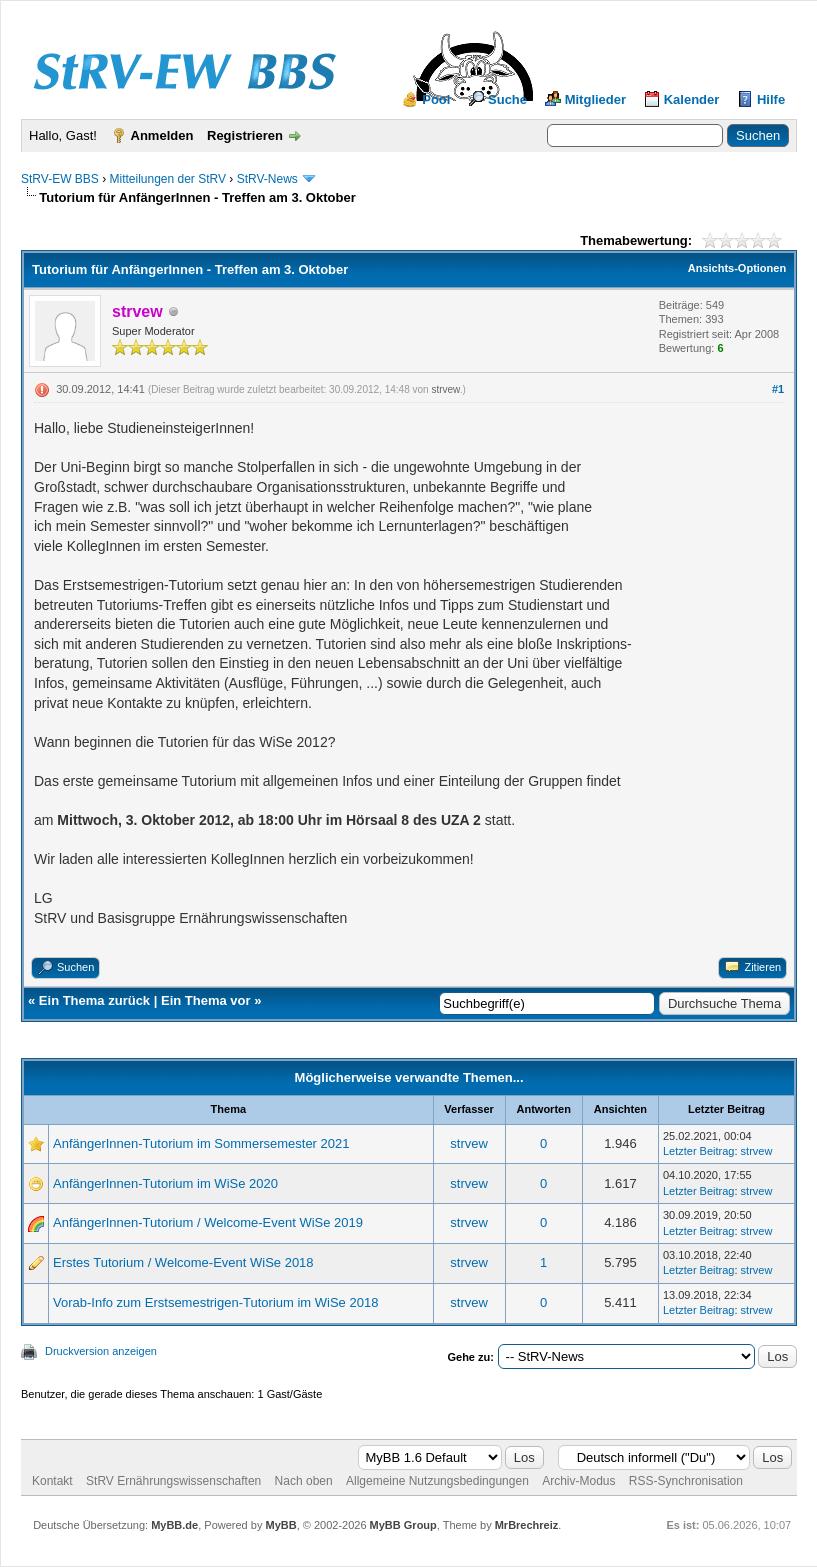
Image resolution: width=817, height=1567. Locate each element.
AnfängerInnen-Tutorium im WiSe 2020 (165, 1183)
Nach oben (304, 1481)
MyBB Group (403, 1525)
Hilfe (771, 99)
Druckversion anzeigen (101, 1351)
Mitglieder (595, 99)
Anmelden (162, 135)
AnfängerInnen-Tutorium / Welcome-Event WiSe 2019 (208, 1222)
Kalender (692, 99)
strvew (445, 389)
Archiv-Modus (578, 1481)
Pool (436, 99)
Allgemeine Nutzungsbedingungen (437, 1481)
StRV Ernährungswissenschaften (173, 1481)
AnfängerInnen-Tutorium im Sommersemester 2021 (201, 1143)
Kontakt (52, 1481)
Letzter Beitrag (699, 1151)
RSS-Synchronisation (686, 1481)
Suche (507, 99)
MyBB (280, 1525)
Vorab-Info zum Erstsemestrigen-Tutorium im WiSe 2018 (215, 1302)
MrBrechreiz (527, 1525)
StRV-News (267, 179)
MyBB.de (174, 1525)
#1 (778, 389)
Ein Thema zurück (94, 1000)
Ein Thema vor (206, 1000)
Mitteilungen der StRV (167, 179)
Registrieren (245, 135)
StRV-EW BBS (60, 179)
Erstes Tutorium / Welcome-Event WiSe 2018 (183, 1262)
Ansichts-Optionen (737, 268)
